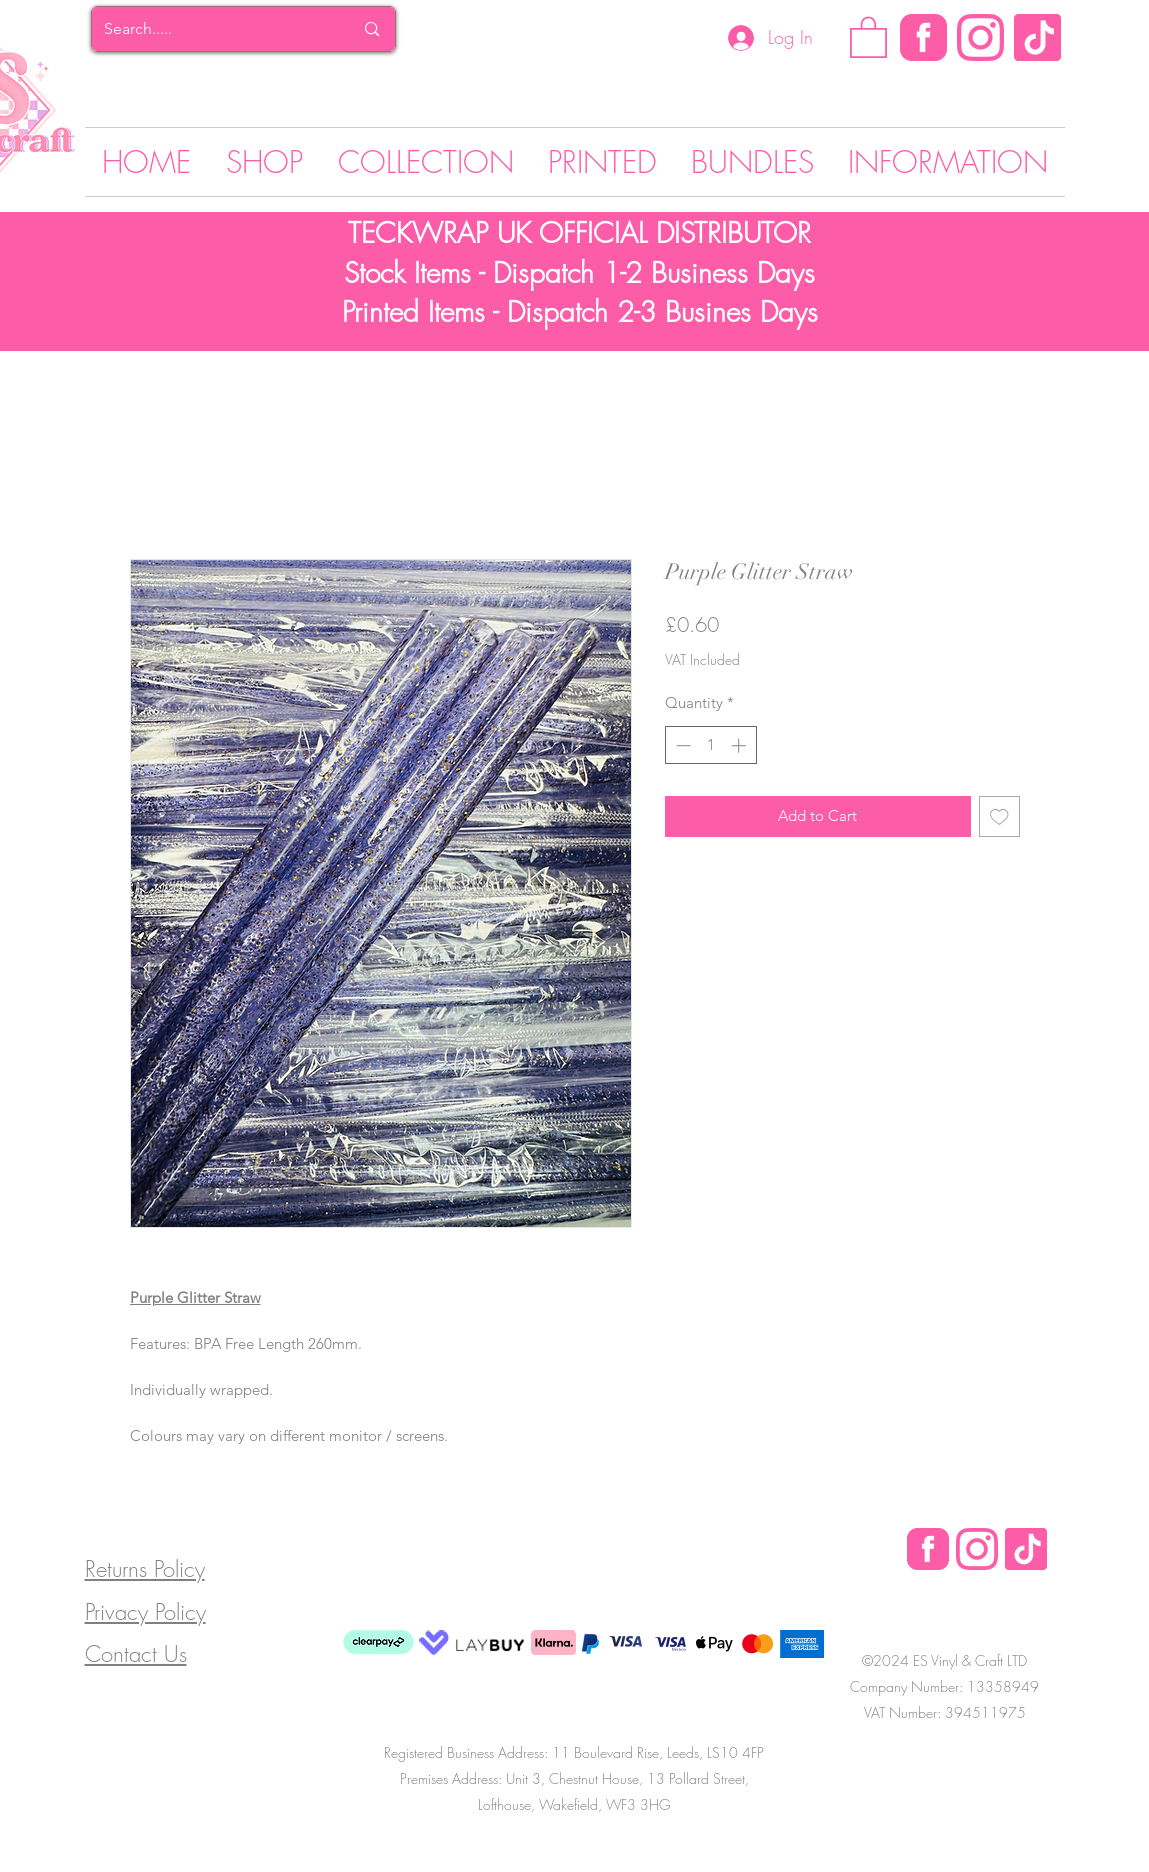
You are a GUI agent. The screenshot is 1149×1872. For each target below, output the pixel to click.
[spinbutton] (710, 745)
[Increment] (740, 745)
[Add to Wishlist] (999, 816)
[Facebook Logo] (928, 1549)
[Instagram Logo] (980, 37)
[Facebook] (923, 37)
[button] (868, 36)
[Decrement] (681, 745)
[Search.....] (214, 29)
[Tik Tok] (1037, 37)
